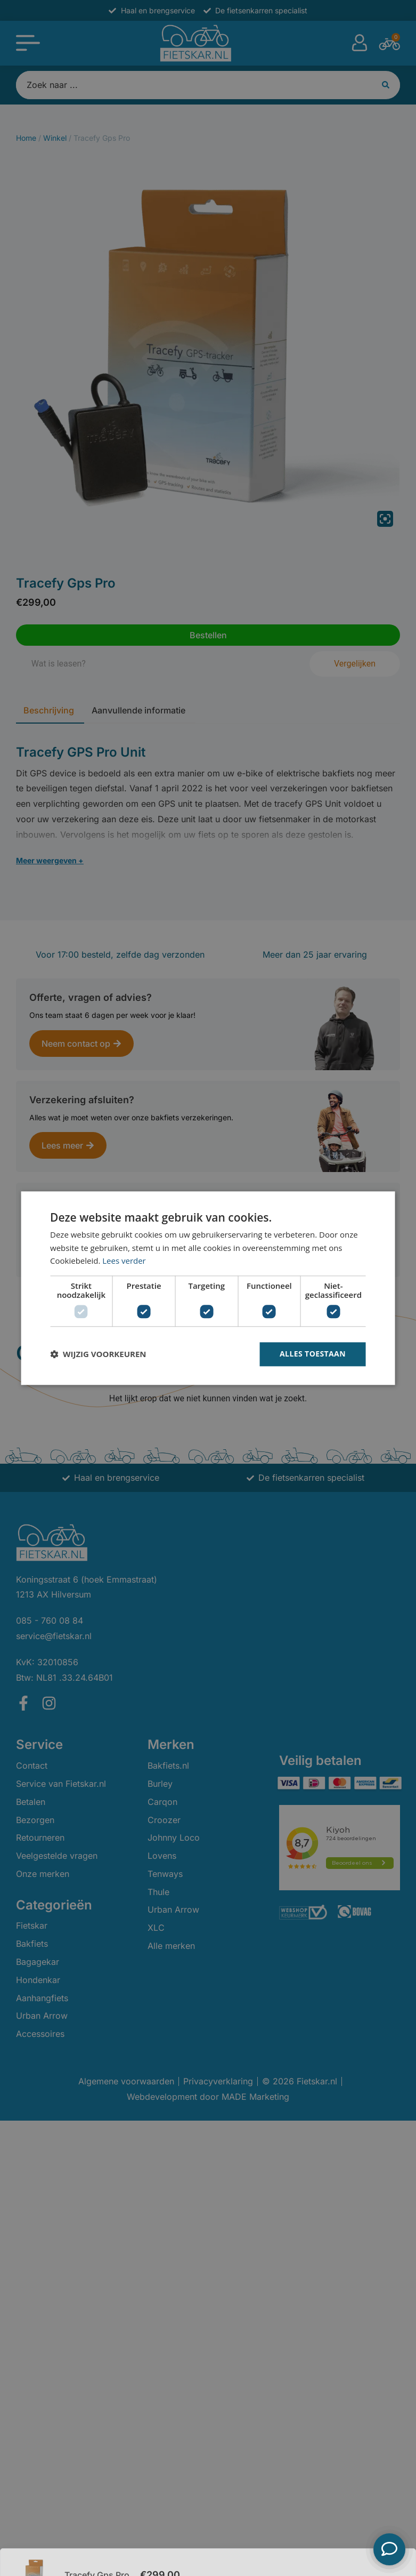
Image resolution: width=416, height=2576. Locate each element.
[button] (98, 1354)
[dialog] (208, 1288)
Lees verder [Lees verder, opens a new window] (124, 1261)
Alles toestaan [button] (313, 1354)
